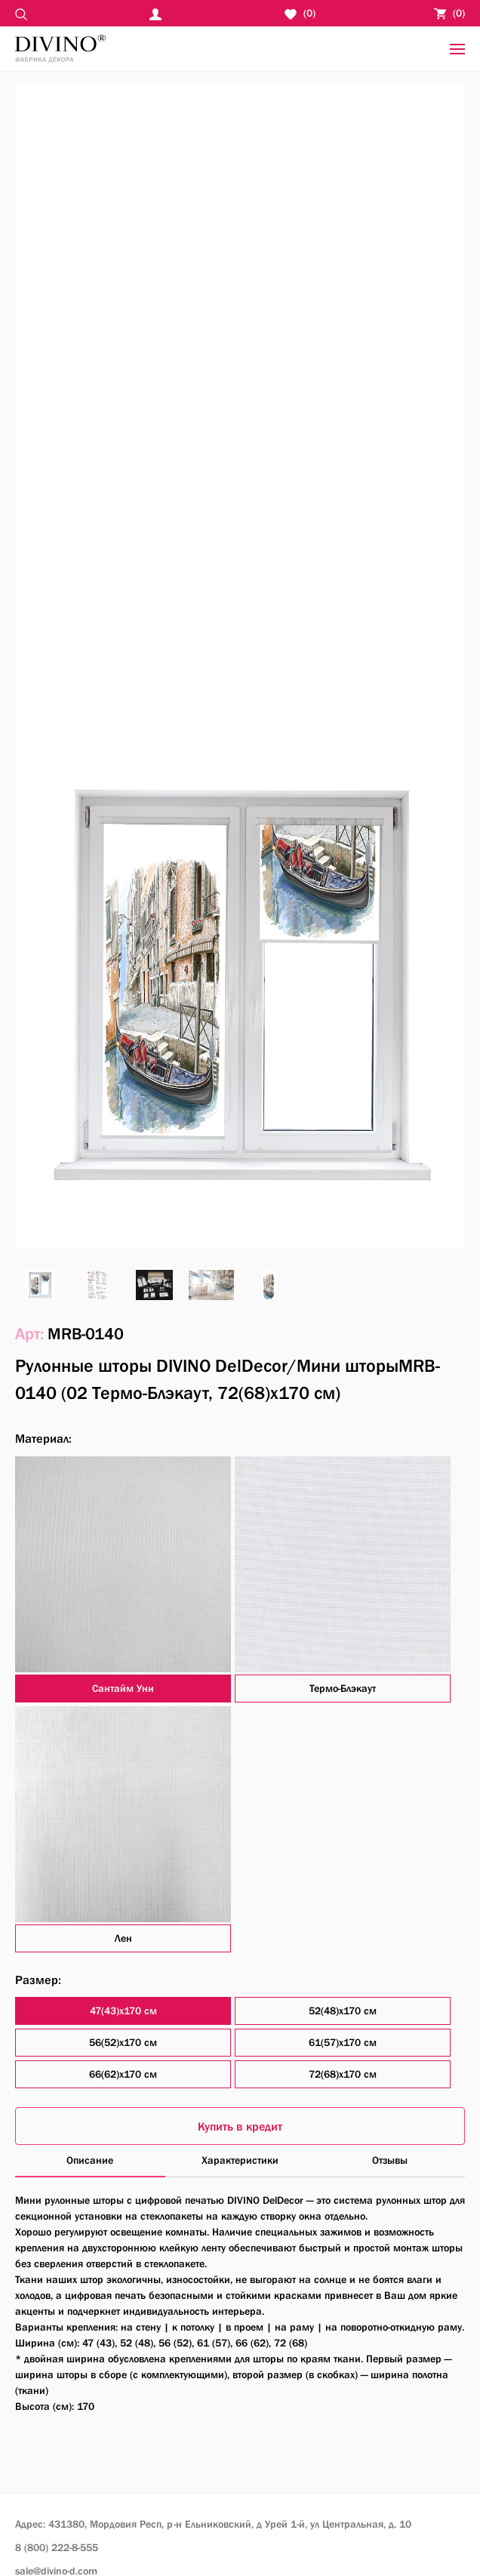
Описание (89, 2160)
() (449, 13)
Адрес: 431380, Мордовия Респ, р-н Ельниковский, (213, 2524)
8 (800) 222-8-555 (56, 2547)
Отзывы (390, 2160)
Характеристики (240, 2160)
